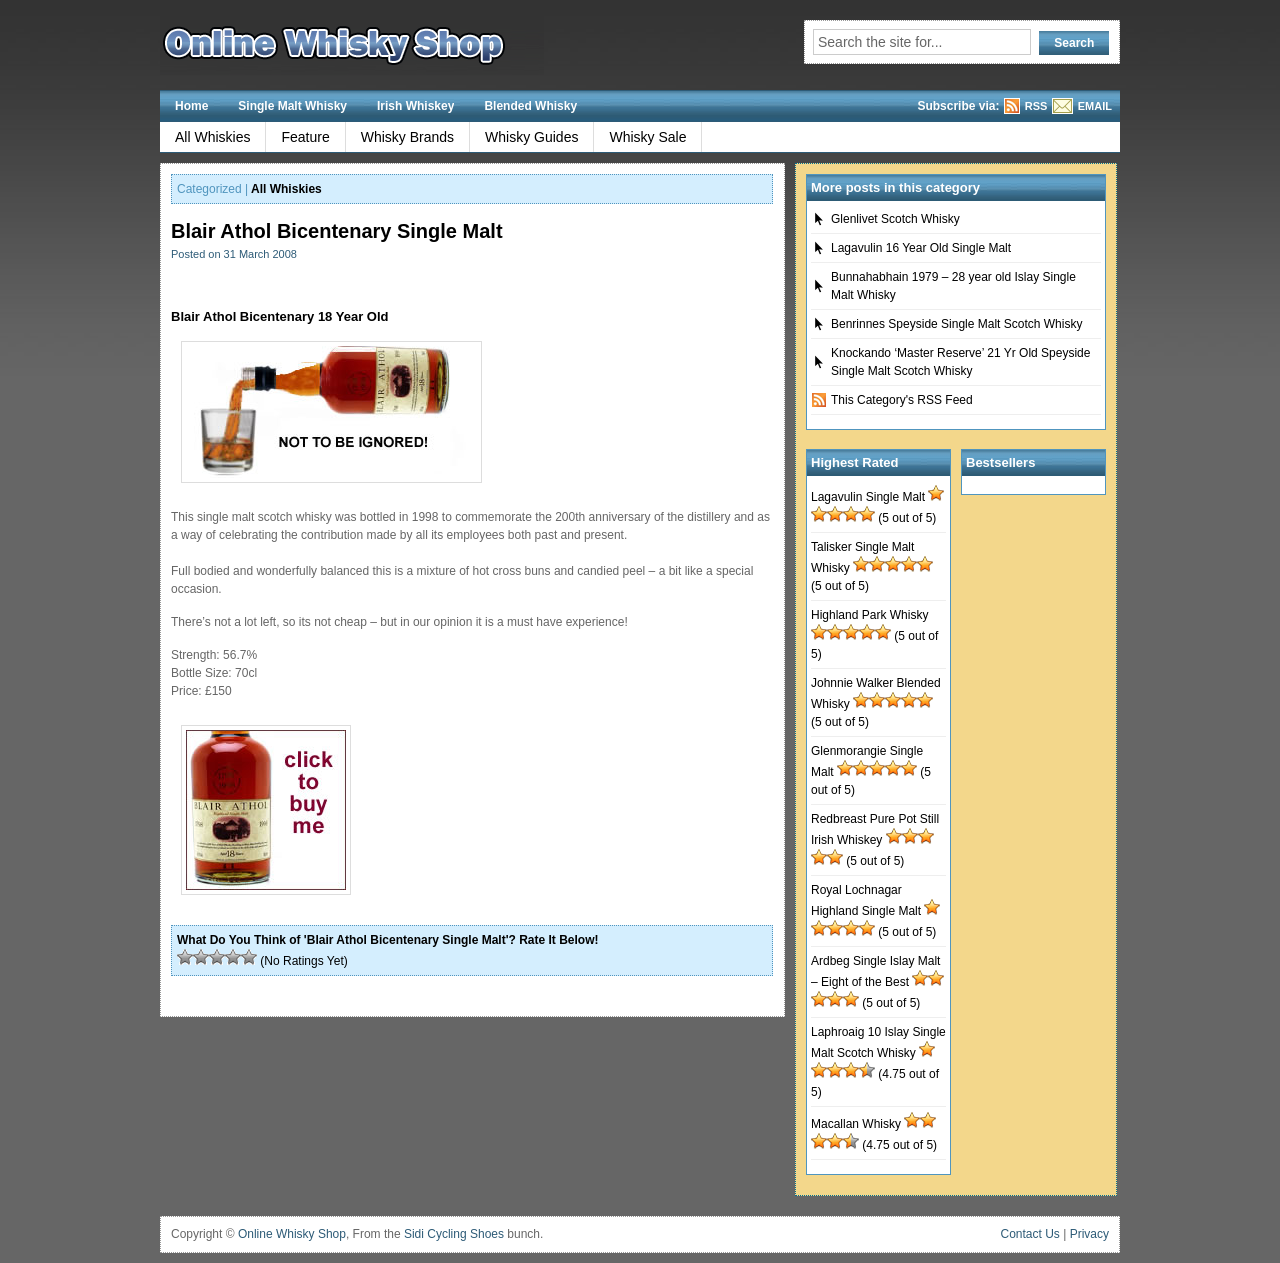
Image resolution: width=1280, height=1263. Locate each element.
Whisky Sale (647, 137)
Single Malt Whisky (292, 106)
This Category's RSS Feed (902, 400)
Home (191, 106)
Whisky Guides (531, 137)
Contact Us (1030, 1234)
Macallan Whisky (856, 1124)
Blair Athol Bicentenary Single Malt (337, 231)
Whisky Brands (407, 137)
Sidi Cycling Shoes (454, 1234)
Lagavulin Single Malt (868, 497)
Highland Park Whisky (869, 615)
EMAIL (1095, 106)
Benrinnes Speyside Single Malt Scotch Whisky (956, 324)
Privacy (1089, 1234)
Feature (305, 137)
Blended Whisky (530, 106)
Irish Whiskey (415, 106)
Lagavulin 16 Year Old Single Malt (921, 248)
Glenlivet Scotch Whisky (895, 219)
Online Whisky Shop (292, 1234)
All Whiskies (212, 137)
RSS (1036, 106)
